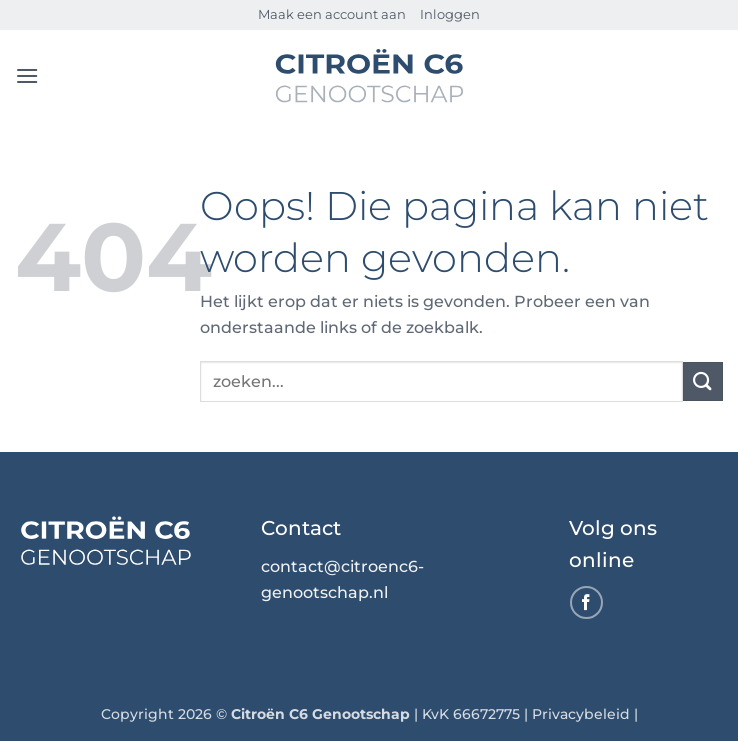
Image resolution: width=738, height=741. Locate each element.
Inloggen (450, 14)
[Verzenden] (703, 381)
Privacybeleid (581, 714)
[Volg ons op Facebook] (586, 602)
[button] (27, 75)
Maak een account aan (332, 14)
